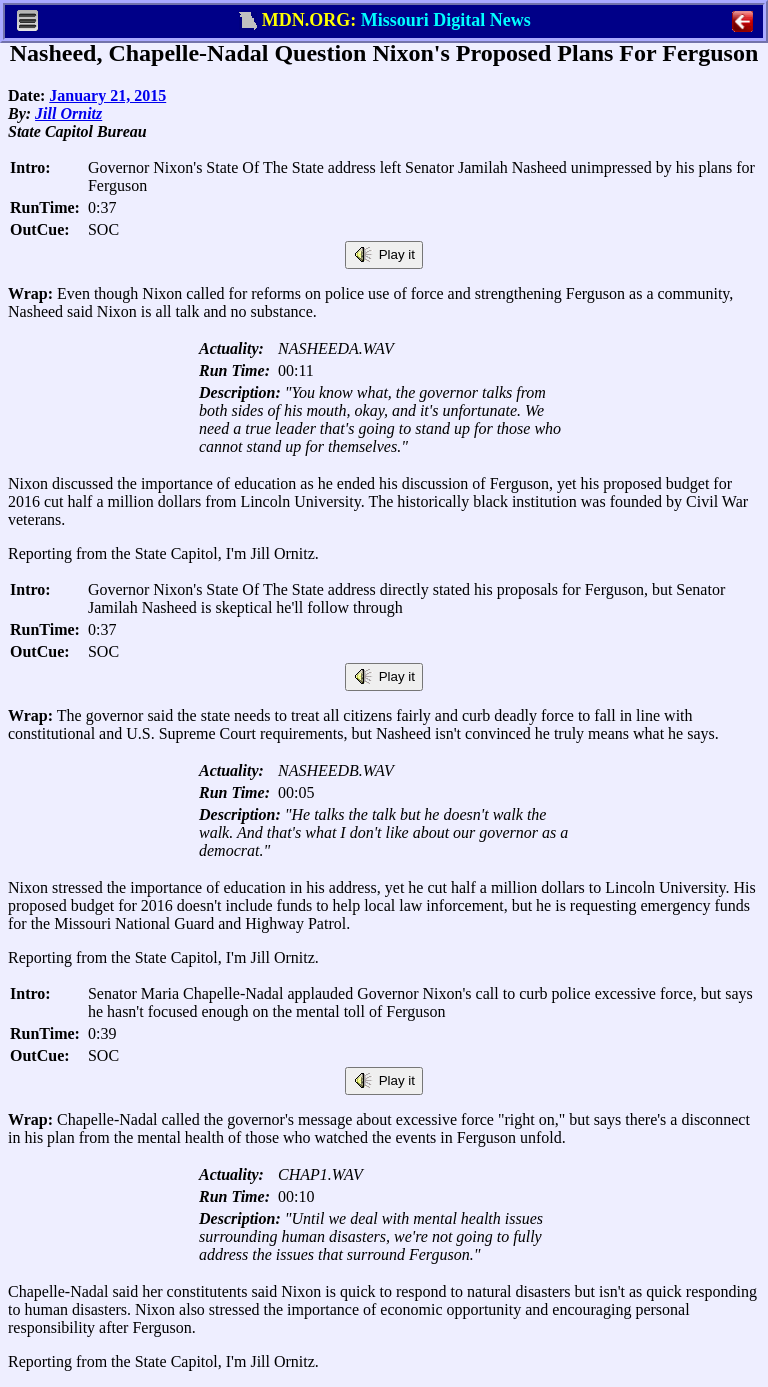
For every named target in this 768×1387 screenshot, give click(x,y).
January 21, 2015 (107, 95)
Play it (384, 255)
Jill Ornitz (68, 113)
